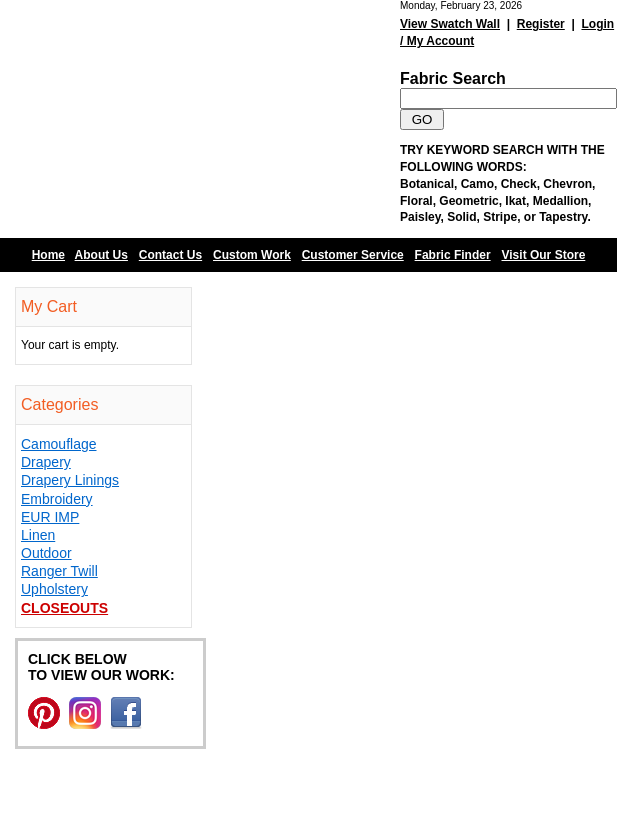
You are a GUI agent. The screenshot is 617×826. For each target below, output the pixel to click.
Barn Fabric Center (200, 119)
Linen (38, 535)
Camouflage (59, 444)
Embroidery (57, 499)
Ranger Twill (59, 571)
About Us (101, 255)
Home (48, 255)
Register (541, 24)
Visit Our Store (544, 255)
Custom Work (252, 255)
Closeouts (64, 608)
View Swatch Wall (450, 24)
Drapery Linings (70, 480)
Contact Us (170, 255)
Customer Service (353, 255)
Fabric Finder (453, 255)
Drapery (46, 462)
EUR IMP (50, 517)
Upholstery (54, 589)
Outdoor (46, 553)
